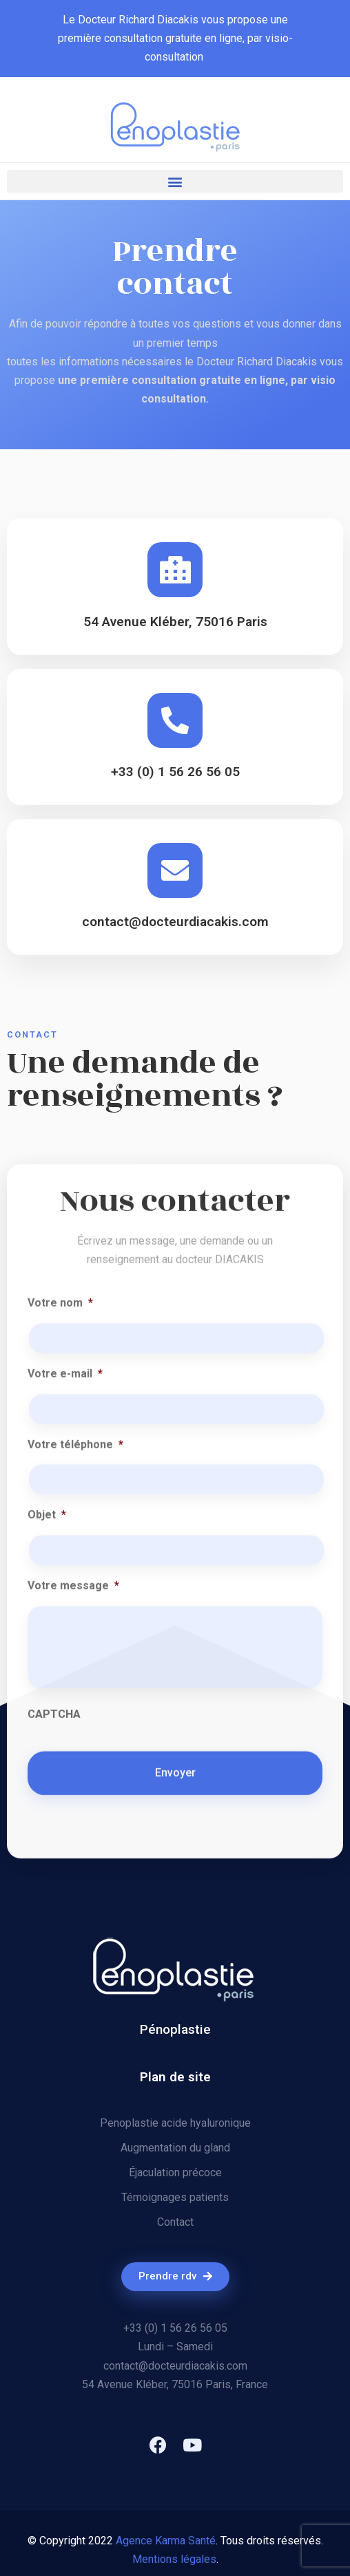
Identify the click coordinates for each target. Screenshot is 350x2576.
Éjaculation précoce (175, 2172)
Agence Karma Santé (166, 2540)
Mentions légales (174, 2559)
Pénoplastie (175, 2029)
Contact (175, 2222)
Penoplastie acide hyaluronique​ (175, 2122)
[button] (175, 181)
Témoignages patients (175, 2197)
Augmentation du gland (175, 2147)
